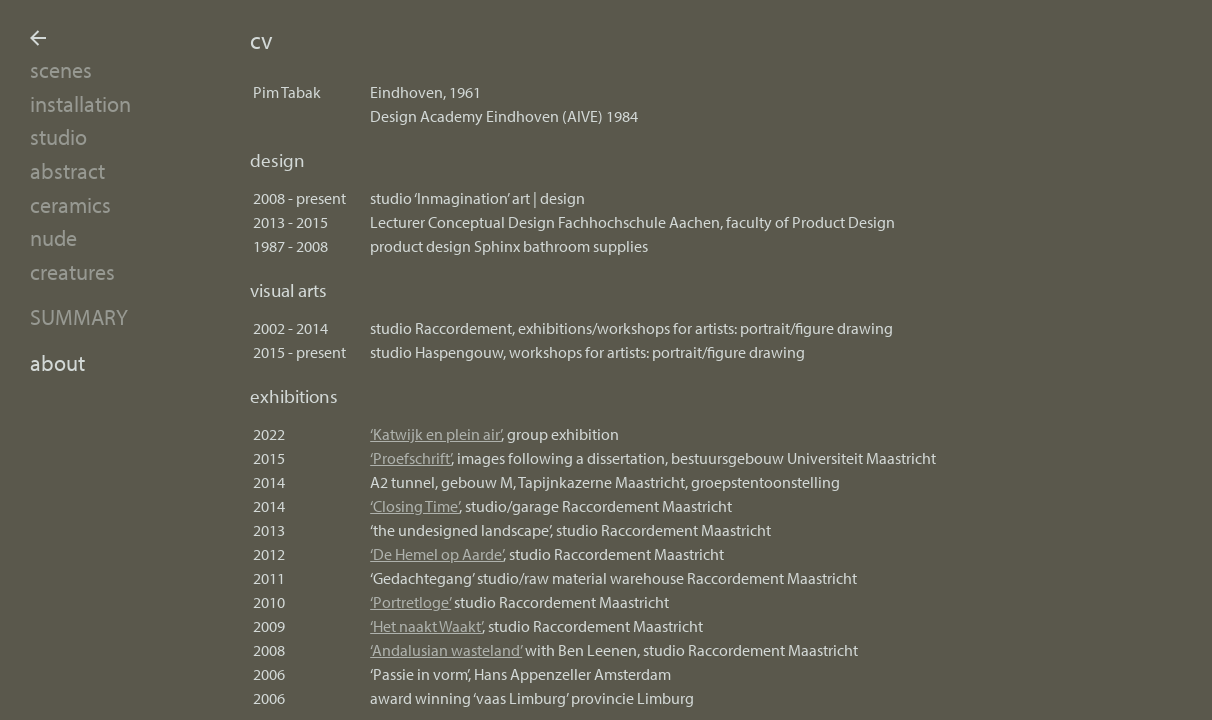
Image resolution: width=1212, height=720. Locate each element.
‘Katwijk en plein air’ (435, 434)
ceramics (70, 204)
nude (53, 237)
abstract (67, 170)
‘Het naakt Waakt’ (426, 626)
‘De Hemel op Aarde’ (436, 554)
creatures (72, 271)
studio (58, 136)
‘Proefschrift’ (410, 458)
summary (79, 316)
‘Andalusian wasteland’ (446, 650)
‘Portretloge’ (410, 602)
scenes (61, 69)
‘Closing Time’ (414, 506)
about (57, 362)
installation (80, 103)
